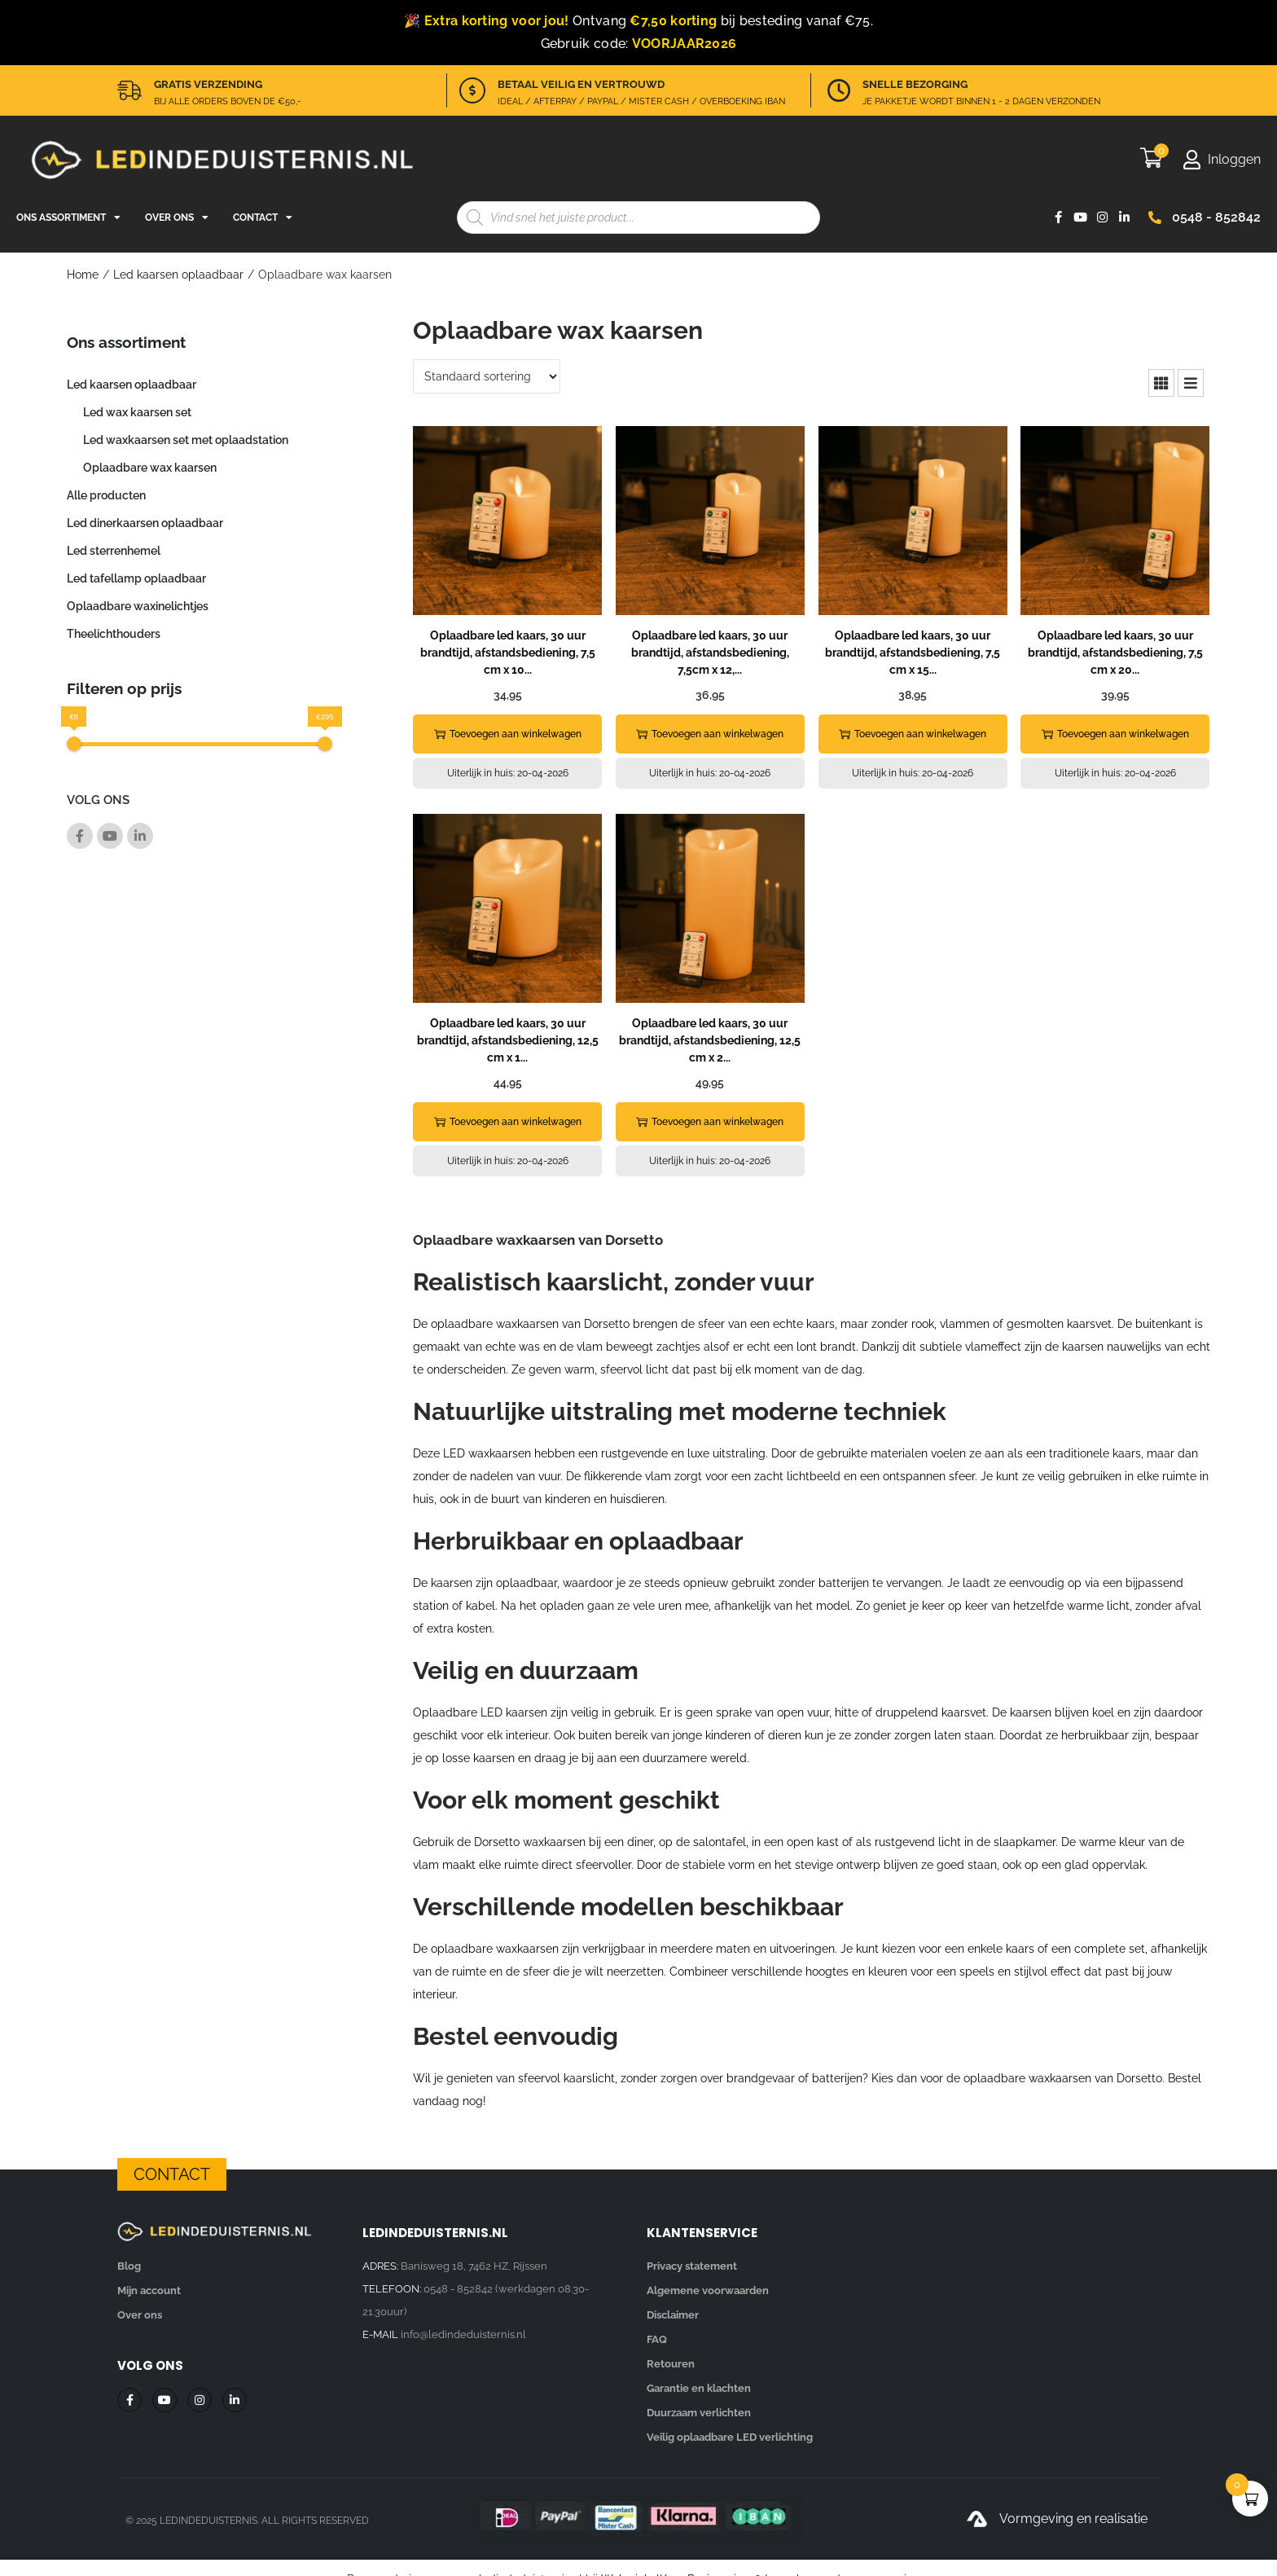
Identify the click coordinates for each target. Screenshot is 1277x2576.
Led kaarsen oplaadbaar (178, 274)
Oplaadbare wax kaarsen (150, 467)
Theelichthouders (113, 633)
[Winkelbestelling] (486, 376)
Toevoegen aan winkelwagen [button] (507, 734)
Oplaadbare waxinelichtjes (137, 606)
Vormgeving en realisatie (1073, 2518)
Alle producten (106, 495)
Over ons (176, 217)
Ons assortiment (68, 217)
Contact (262, 217)
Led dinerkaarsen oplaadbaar (145, 523)
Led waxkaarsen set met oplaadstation (185, 439)
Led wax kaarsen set (137, 412)
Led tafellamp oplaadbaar (136, 578)
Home (83, 274)
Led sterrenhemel (113, 550)
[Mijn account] (1221, 159)
